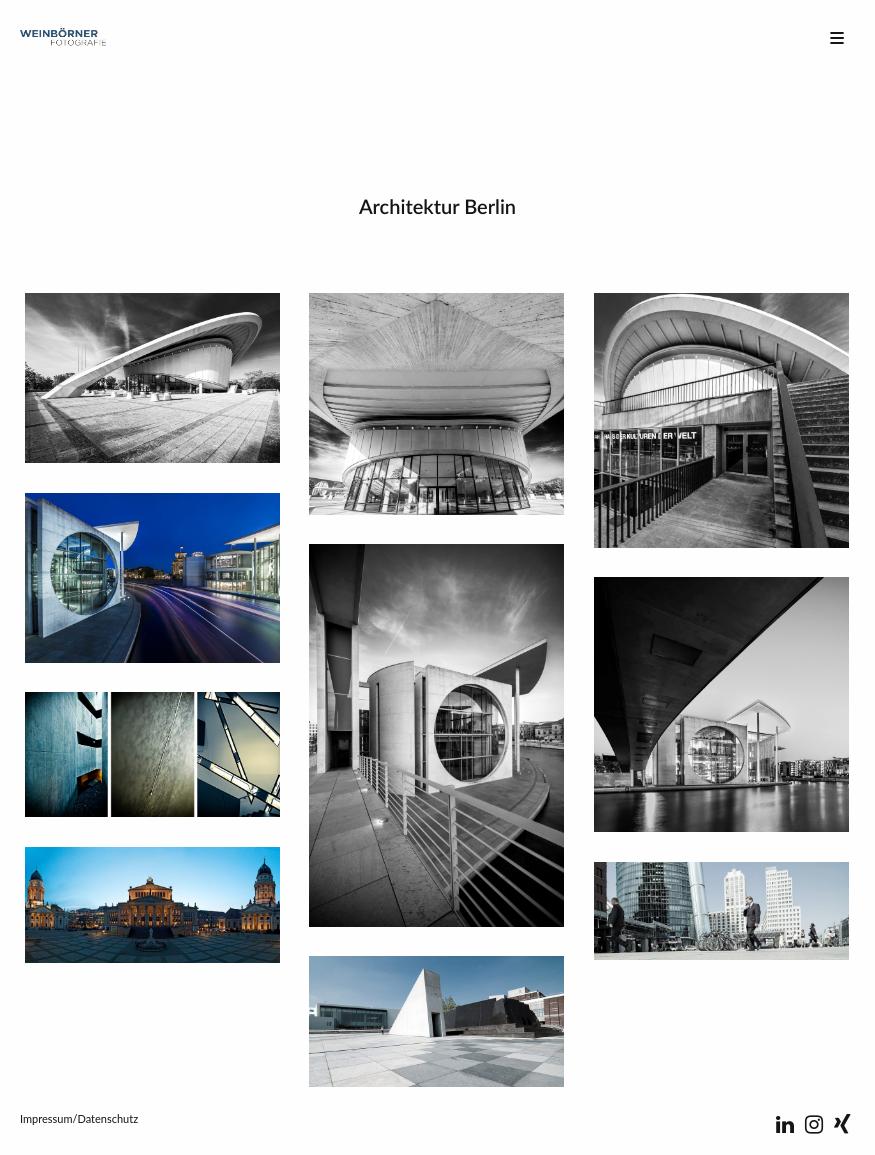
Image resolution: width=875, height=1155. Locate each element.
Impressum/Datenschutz (79, 1118)
